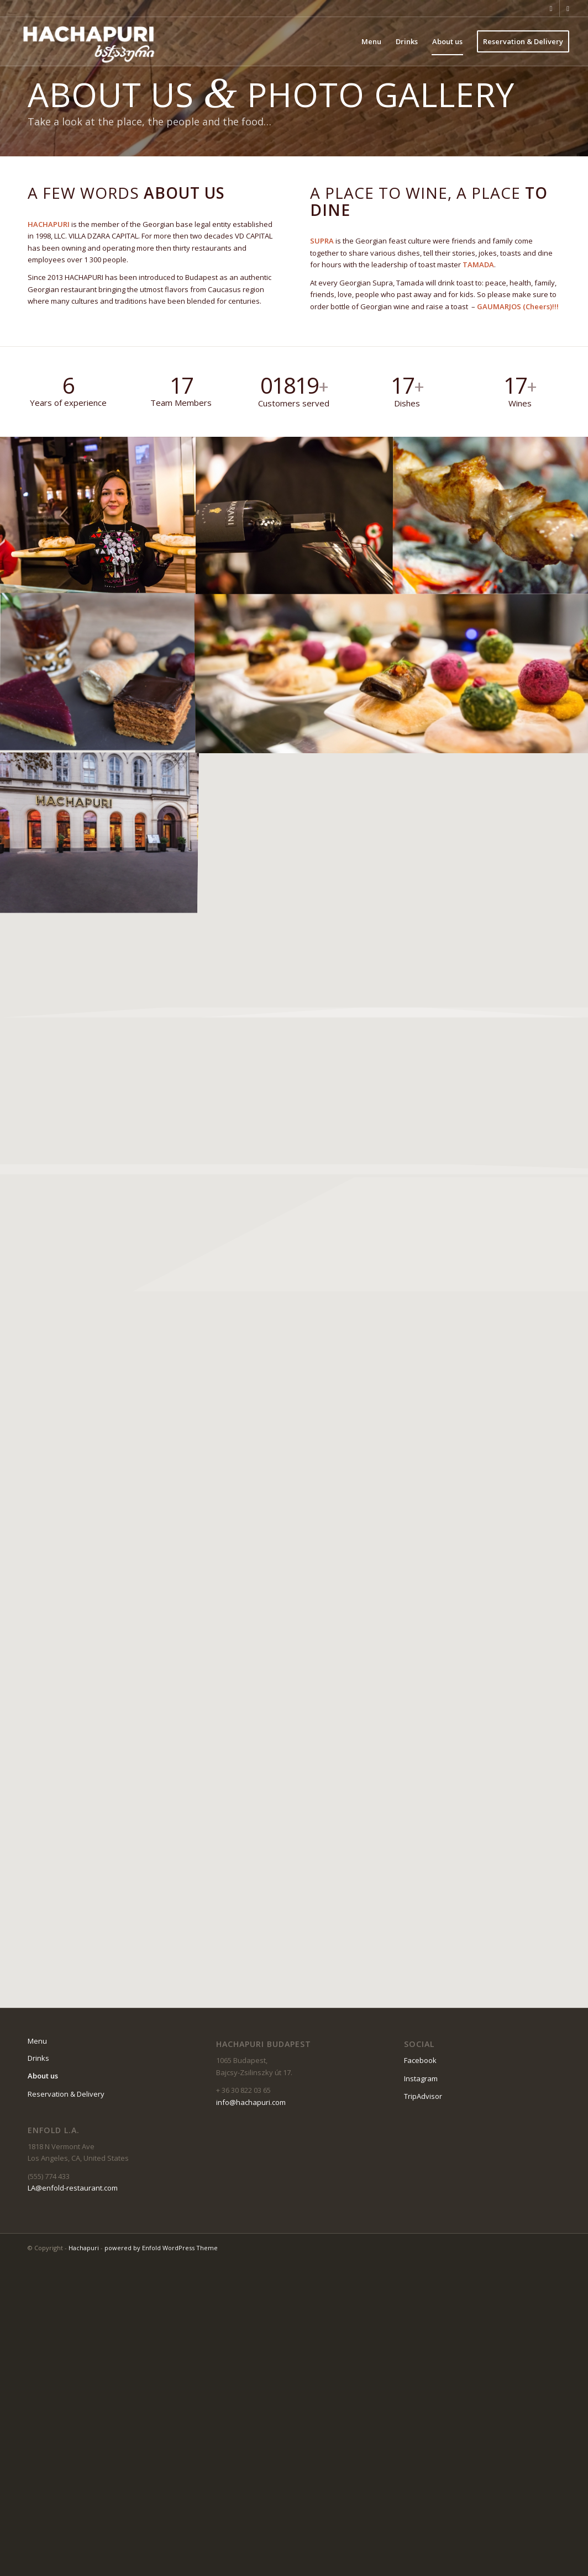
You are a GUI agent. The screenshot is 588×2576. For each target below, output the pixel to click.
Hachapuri (84, 2248)
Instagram (421, 2078)
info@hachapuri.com (251, 2102)
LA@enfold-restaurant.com (73, 2188)
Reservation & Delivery (66, 2094)
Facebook (420, 2060)
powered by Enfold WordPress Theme (161, 2248)
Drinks (38, 2058)
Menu (37, 2041)
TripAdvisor (423, 2096)
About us (43, 2076)
